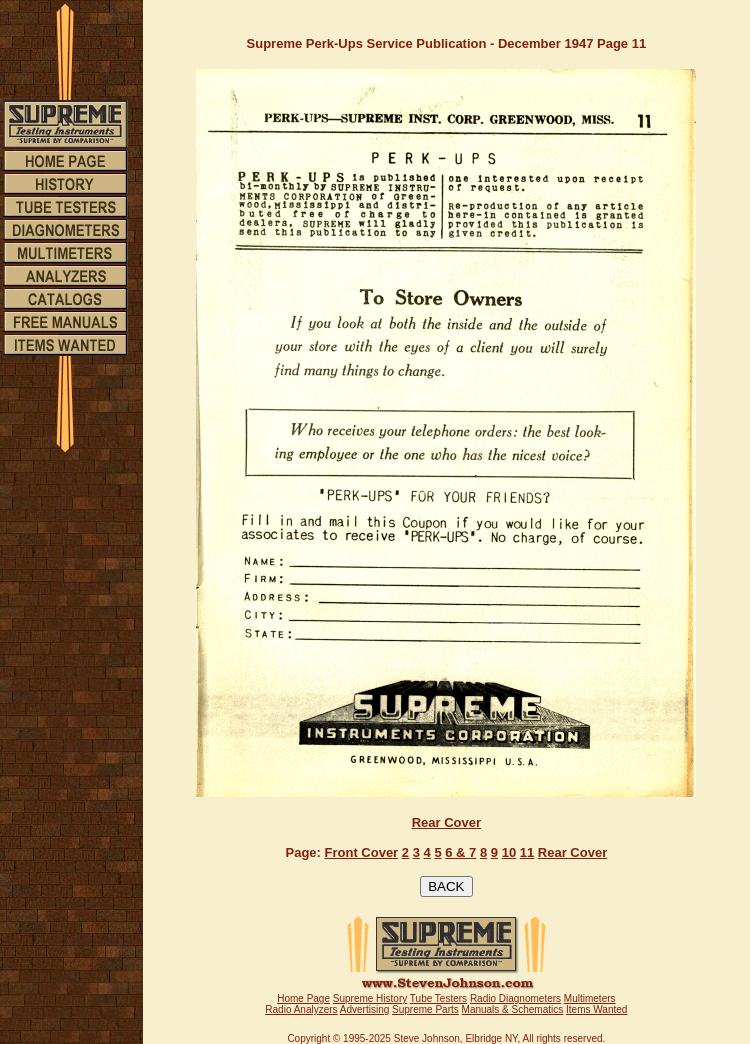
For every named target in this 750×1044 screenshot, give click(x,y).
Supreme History (370, 998)
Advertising (364, 1009)
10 (509, 852)
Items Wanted (596, 1009)
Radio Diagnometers (515, 998)
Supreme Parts (425, 1009)
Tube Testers (438, 998)
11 (527, 852)
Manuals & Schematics (513, 1009)
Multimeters (590, 998)
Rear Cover (446, 822)
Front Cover (362, 852)
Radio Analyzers (301, 1009)
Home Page (303, 998)
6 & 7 (460, 852)
